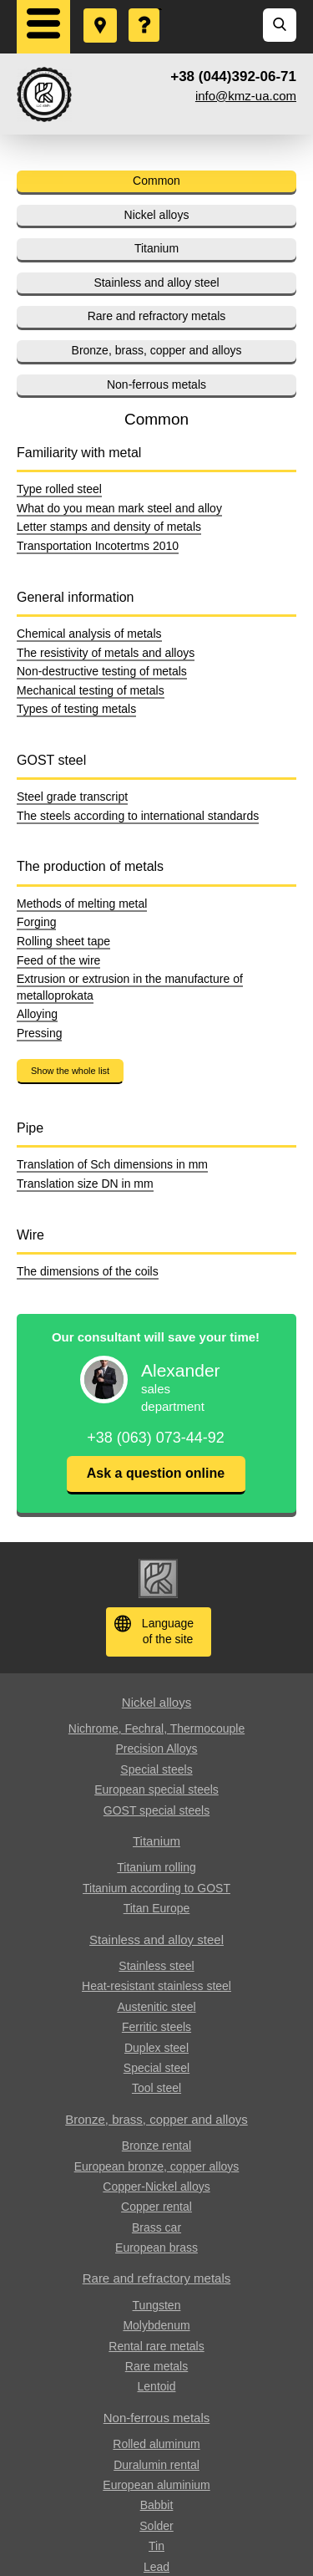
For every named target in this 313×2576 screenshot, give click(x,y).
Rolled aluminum (156, 2444)
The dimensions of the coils (88, 1271)
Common (156, 180)
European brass (156, 2247)
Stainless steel (156, 1966)
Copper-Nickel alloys (156, 2186)
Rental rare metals (156, 2346)
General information (75, 597)
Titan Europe (157, 1908)
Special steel (156, 2068)
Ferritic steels (156, 2027)
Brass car (156, 2227)
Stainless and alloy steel (156, 282)
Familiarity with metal (79, 452)
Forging (36, 922)
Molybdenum (156, 2325)
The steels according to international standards (138, 815)
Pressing (39, 1033)
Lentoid (157, 2386)
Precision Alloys (156, 1748)
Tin (156, 2546)
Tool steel (156, 2088)
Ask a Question (145, 9)
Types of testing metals (76, 708)
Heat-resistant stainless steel (156, 1986)
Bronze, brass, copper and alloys (157, 350)
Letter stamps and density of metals (109, 526)
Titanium (156, 248)
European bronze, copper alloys (157, 2166)
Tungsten (157, 2305)
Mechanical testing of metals (90, 690)
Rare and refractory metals (157, 316)
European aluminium (156, 2485)
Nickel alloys (156, 214)
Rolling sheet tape (63, 941)
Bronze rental (156, 2145)
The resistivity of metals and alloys (105, 652)
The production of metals (90, 866)
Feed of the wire (58, 960)
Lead (156, 2566)
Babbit (157, 2505)
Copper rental (156, 2206)
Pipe (30, 1128)
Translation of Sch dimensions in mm (112, 1164)
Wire (30, 1235)
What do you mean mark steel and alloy (119, 508)
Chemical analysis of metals (89, 633)
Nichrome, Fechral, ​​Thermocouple (156, 1728)
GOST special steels (156, 1810)
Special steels (156, 1769)
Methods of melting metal (82, 903)
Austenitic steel (156, 2006)
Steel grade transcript (72, 796)
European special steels (156, 1789)
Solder (156, 2526)
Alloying (37, 1014)
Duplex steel (156, 2047)
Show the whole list (70, 1071)
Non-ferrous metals (156, 384)
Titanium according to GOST (156, 1888)
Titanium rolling (156, 1867)
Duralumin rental (156, 2465)
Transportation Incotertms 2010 (98, 545)
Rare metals (156, 2366)
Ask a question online (156, 1473)
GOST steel (51, 760)
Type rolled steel (59, 489)
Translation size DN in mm (85, 1183)
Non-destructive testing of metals (102, 671)
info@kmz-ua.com (245, 96)
